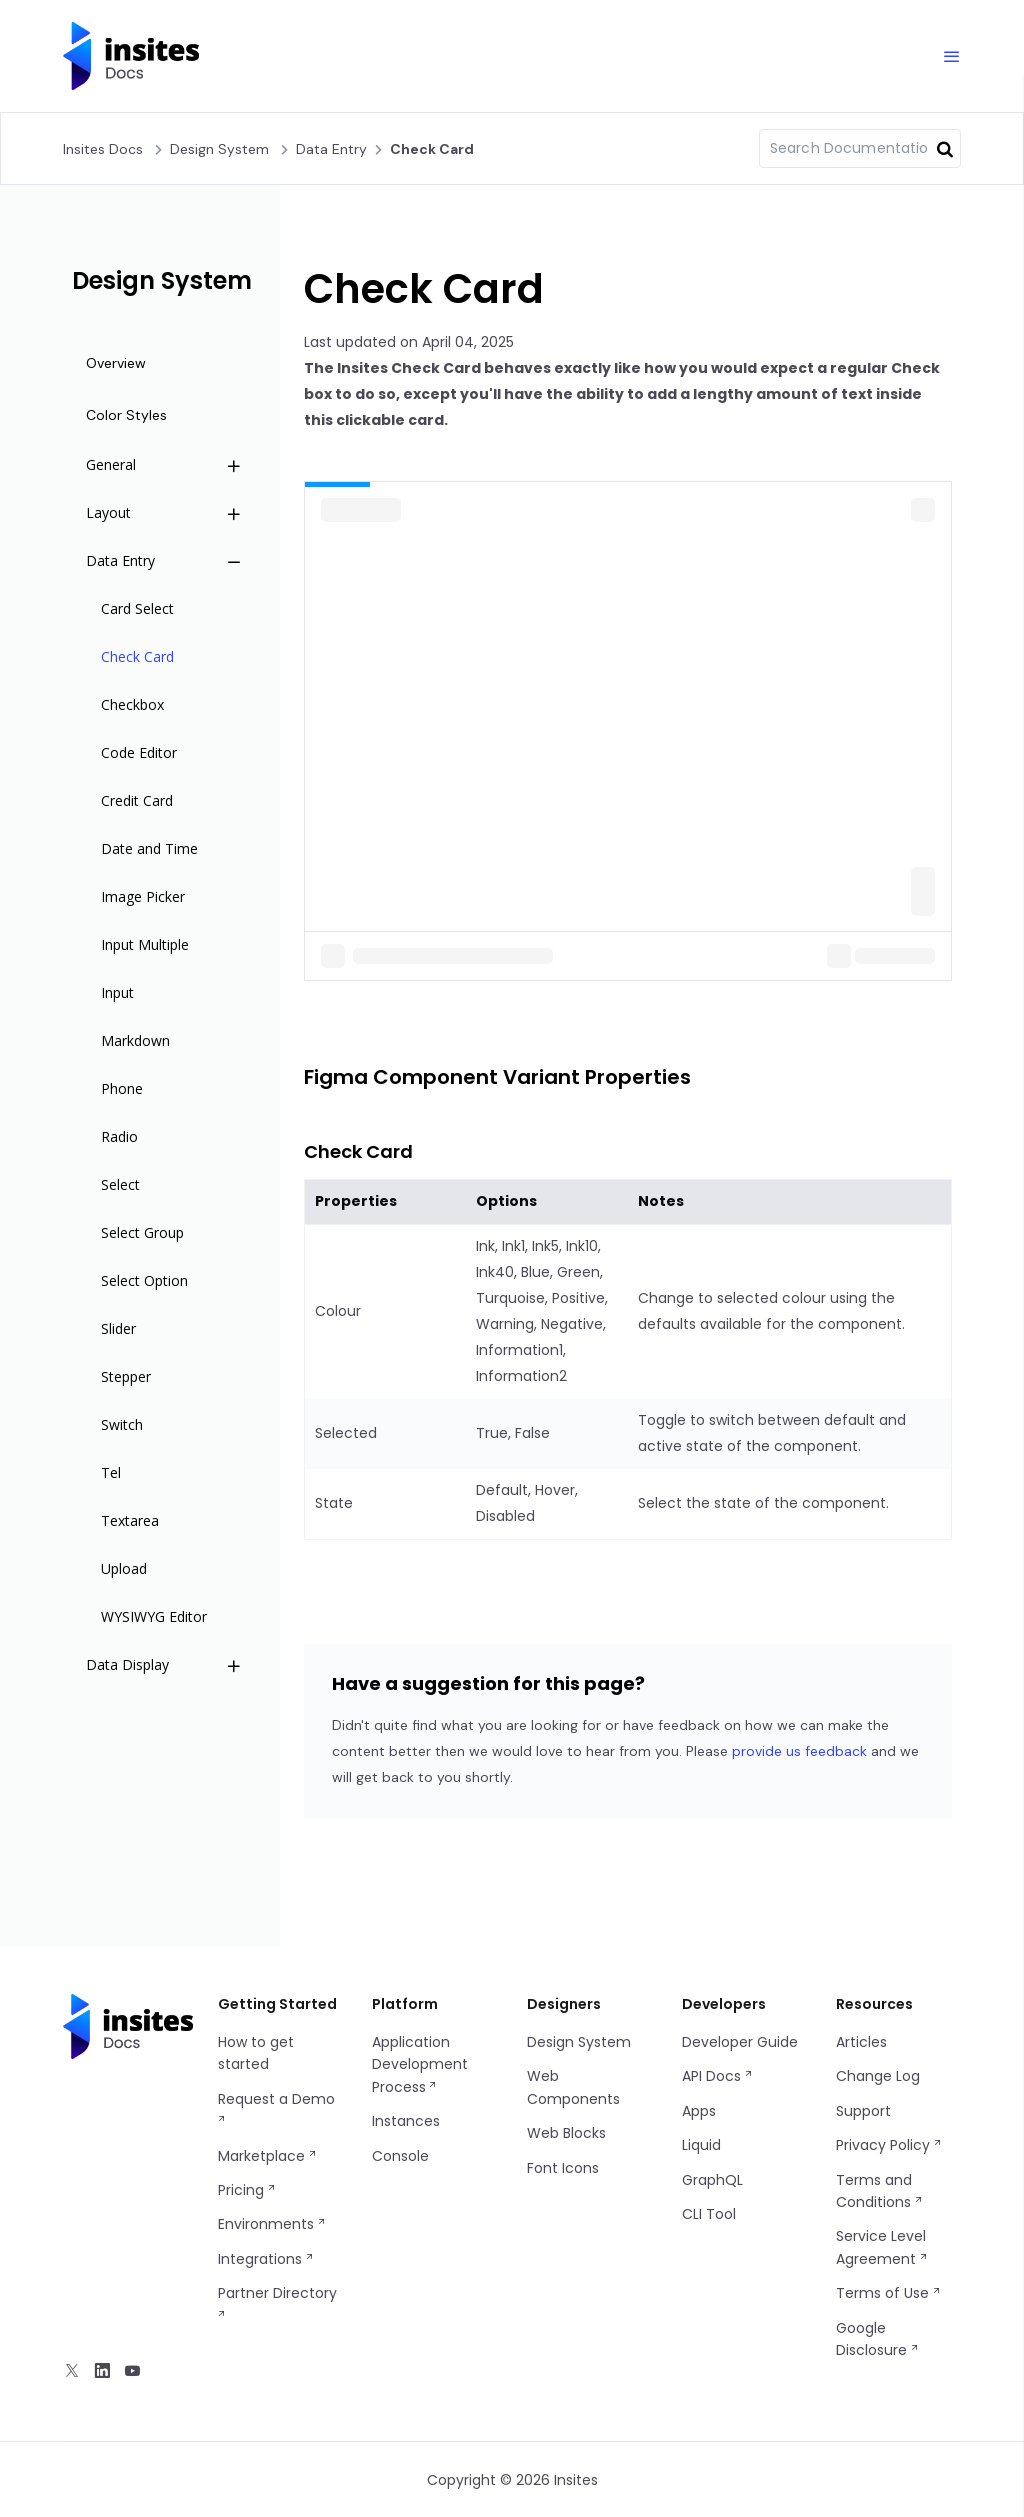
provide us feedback (799, 1751)
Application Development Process (420, 2064)
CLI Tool (709, 2214)
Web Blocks (566, 2133)
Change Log (878, 2076)
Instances (406, 2121)
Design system (219, 149)
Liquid (701, 2145)
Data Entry (331, 149)
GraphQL (712, 2180)
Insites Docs (103, 149)
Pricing (247, 2190)
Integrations (266, 2259)
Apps (699, 2111)
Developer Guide (740, 2042)
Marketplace (268, 2156)
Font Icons (563, 2168)
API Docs (718, 2076)
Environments (272, 2224)
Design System (579, 2042)
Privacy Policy (889, 2145)
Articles (861, 2042)
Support (863, 2111)
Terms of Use (889, 2293)
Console (400, 2156)
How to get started (256, 2053)
